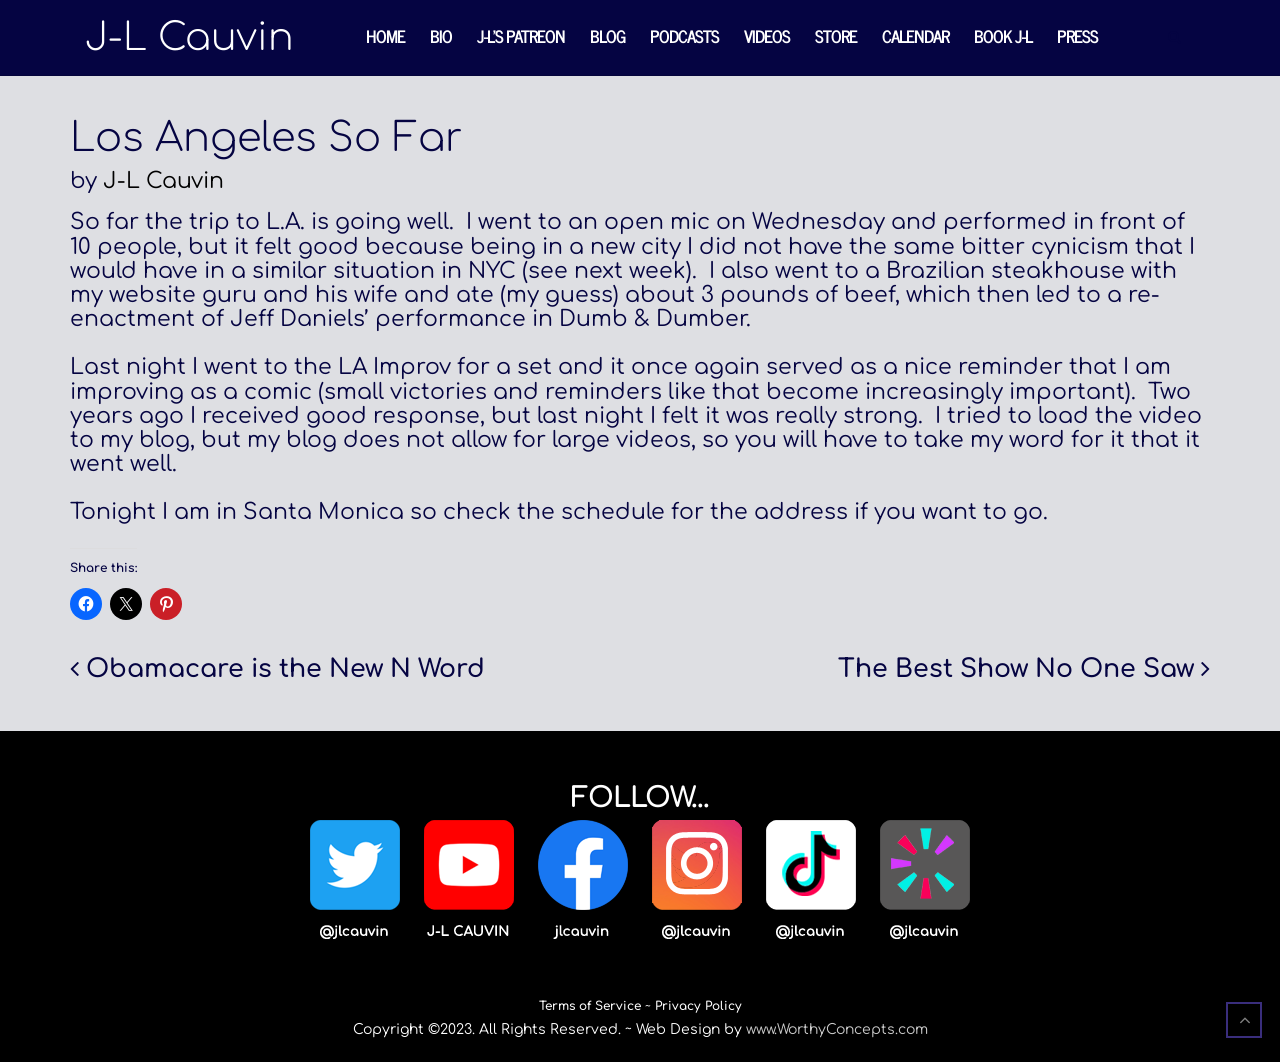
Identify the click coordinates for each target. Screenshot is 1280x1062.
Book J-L (1003, 36)
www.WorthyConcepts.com (837, 1029)
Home (385, 36)
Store (836, 36)
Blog (607, 36)
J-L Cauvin (163, 181)
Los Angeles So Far (266, 138)
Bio (441, 36)
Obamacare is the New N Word (285, 669)
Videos (767, 36)
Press (1077, 36)
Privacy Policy (698, 1006)
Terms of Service (590, 1006)
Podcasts (684, 36)
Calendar (915, 36)
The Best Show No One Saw (1016, 669)
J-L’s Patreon (521, 36)
